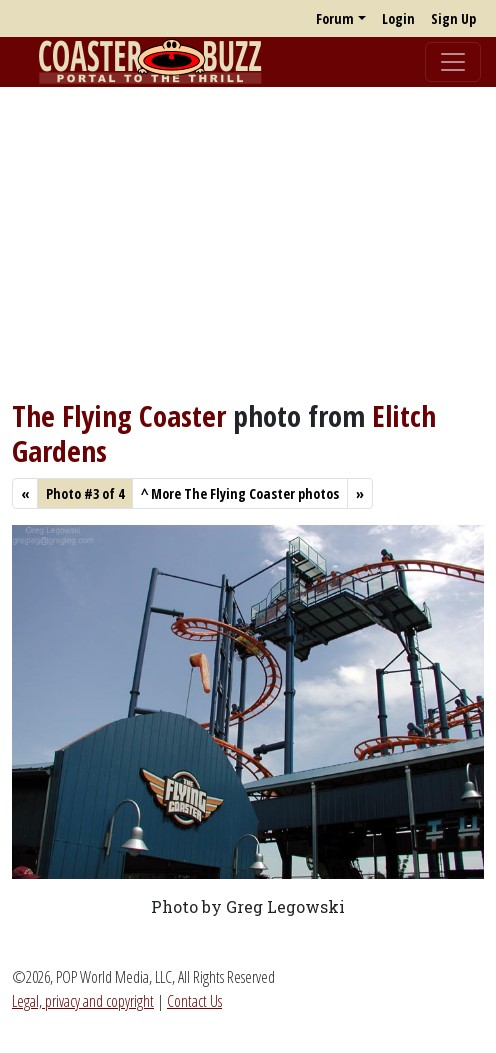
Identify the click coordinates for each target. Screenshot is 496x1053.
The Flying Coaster (119, 416)
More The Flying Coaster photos (240, 493)
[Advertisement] (248, 243)
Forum (335, 18)
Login (398, 18)
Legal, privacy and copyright (83, 1001)
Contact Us (194, 1001)
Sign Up (453, 18)
